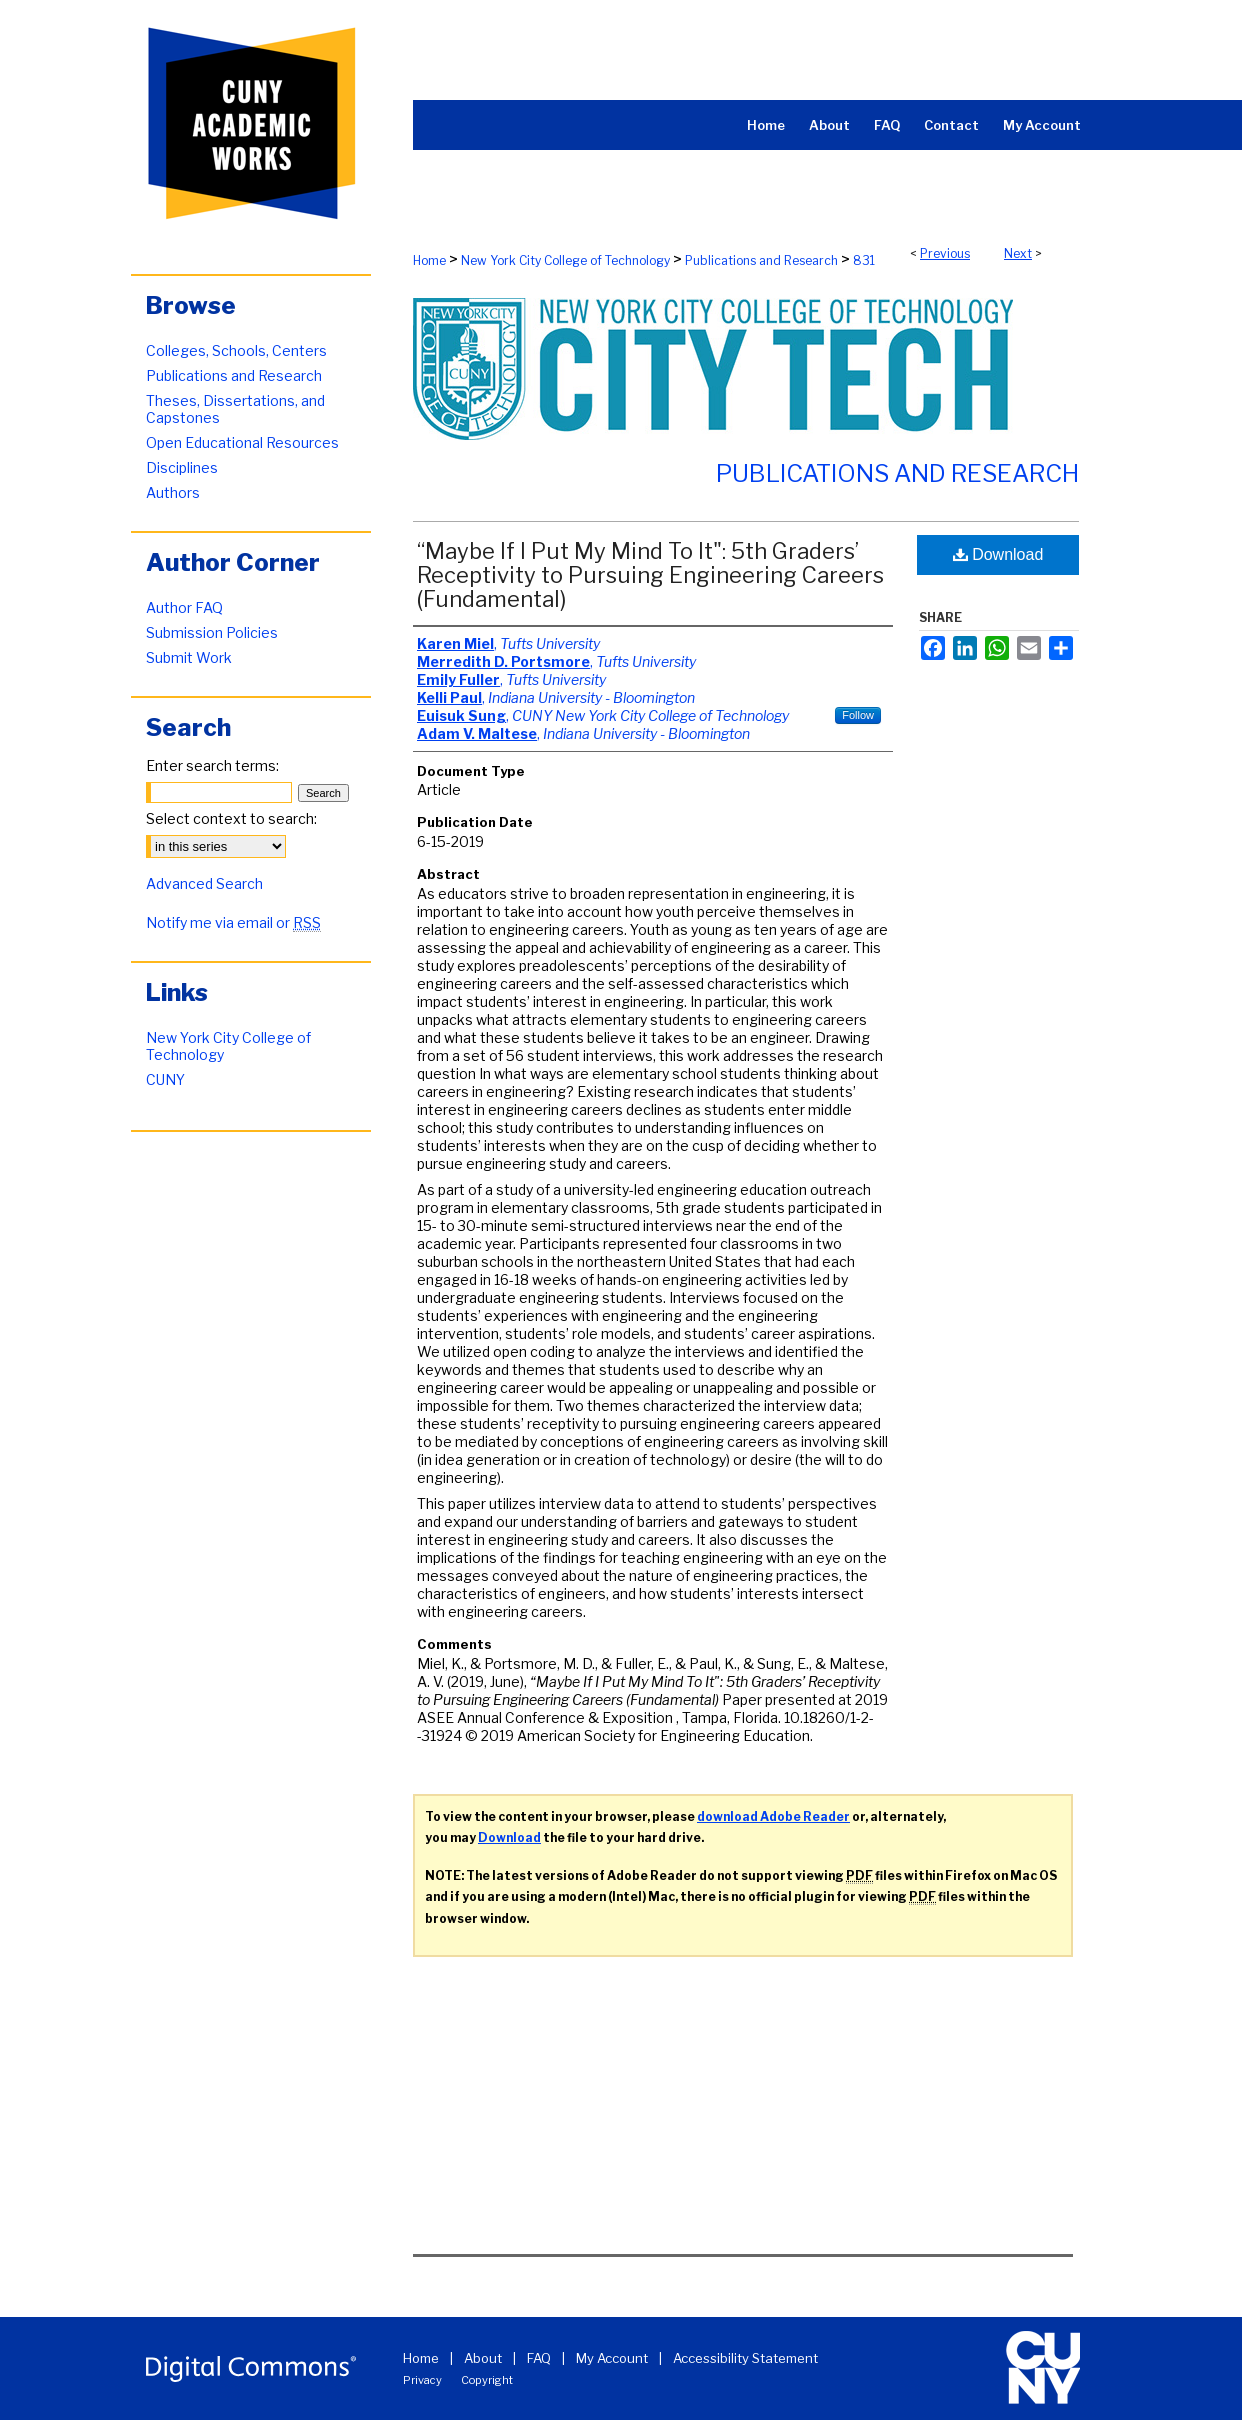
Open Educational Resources (242, 442)
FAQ (539, 2358)
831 (864, 260)
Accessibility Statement (745, 2358)
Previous (945, 253)
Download (998, 554)
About (483, 2358)
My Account (612, 2358)
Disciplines (182, 467)
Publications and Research (761, 260)
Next (1018, 253)
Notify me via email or (233, 922)
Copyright (487, 2380)
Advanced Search (204, 883)
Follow (858, 715)
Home (429, 260)
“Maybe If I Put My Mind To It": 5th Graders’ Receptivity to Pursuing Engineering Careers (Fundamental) (650, 575)
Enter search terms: (212, 765)
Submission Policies (212, 632)
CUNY (165, 1079)
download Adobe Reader (773, 1816)
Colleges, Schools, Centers (236, 350)
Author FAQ (184, 607)
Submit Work (189, 657)
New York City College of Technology (565, 260)
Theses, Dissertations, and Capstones (235, 409)
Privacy (422, 2380)
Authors (173, 492)
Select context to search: (231, 818)
